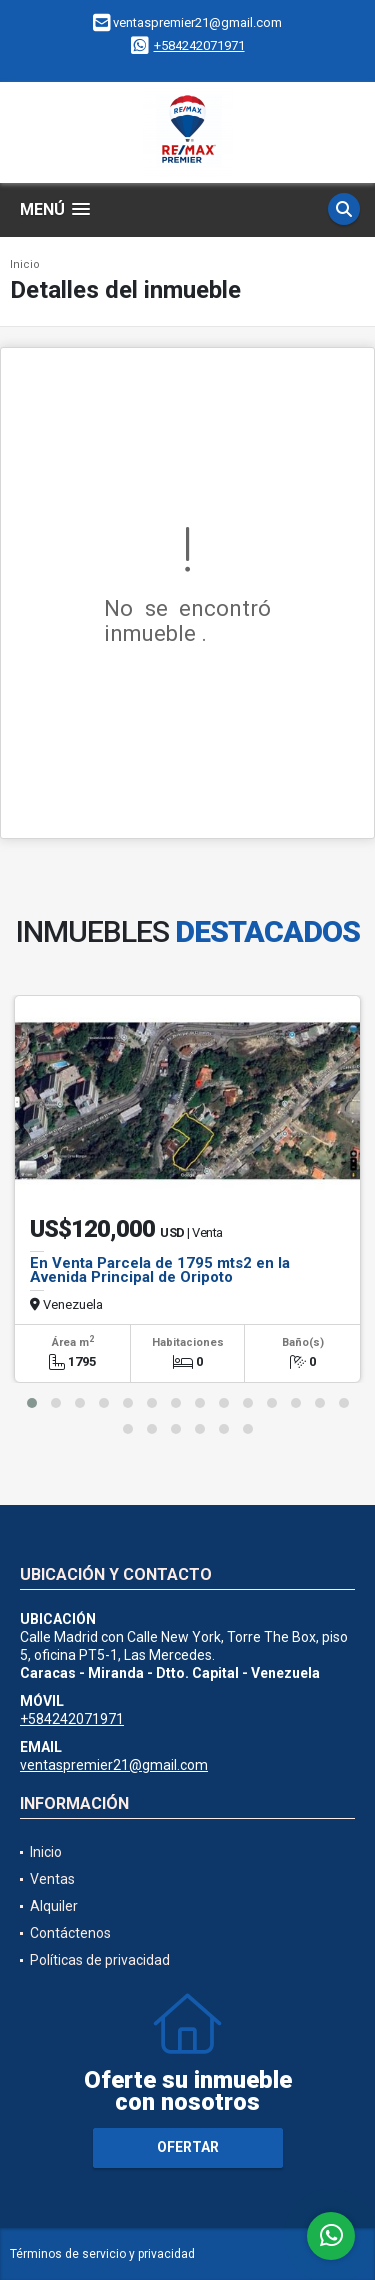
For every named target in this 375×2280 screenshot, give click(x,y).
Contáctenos (70, 1933)
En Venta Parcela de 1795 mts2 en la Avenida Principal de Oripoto (160, 1270)
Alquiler (54, 1906)
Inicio (25, 264)
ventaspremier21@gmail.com (114, 1765)
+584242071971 (199, 45)
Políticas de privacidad (100, 1960)
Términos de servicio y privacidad (102, 2254)
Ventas (52, 1879)
